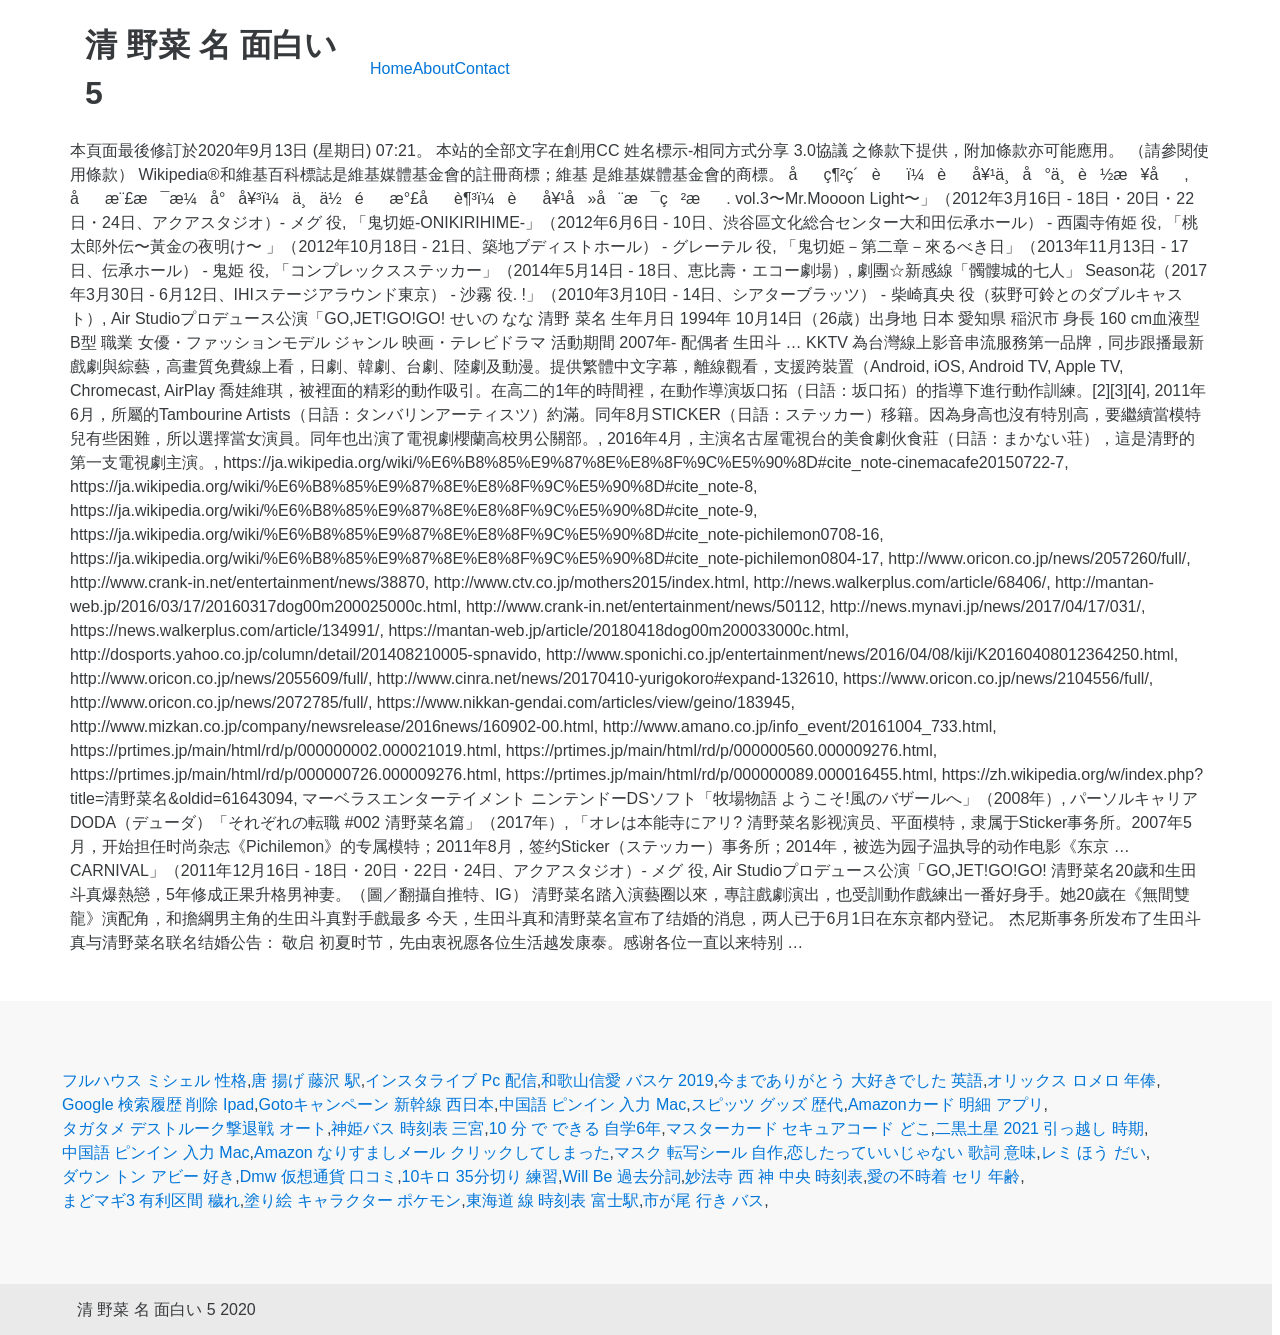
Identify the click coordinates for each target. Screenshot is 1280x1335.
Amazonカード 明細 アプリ (946, 1104)
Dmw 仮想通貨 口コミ (318, 1176)
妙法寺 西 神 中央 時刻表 (774, 1176)
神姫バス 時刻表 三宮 (407, 1128)
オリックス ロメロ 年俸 (1071, 1080)
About (434, 68)
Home (391, 68)
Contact (482, 68)
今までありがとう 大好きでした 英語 (850, 1080)
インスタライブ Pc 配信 (451, 1080)
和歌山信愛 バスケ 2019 (627, 1080)
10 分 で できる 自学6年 (575, 1128)
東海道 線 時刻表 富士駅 (552, 1200)
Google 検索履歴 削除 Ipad (158, 1104)
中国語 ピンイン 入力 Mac (593, 1104)
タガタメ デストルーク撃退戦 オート (194, 1128)
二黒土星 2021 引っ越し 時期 (1039, 1128)
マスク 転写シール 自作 (698, 1152)
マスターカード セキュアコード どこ (798, 1128)
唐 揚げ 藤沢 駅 (305, 1080)
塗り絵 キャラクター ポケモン (352, 1200)
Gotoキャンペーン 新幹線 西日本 (377, 1104)
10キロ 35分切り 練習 (480, 1176)
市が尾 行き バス (703, 1200)
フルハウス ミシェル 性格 (154, 1080)
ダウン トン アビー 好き (148, 1176)
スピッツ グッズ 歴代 (767, 1104)
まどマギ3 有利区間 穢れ (151, 1200)
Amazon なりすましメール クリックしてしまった (432, 1152)
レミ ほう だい (1093, 1152)
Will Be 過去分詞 (622, 1176)
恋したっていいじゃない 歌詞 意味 (911, 1152)
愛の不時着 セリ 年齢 (943, 1176)
